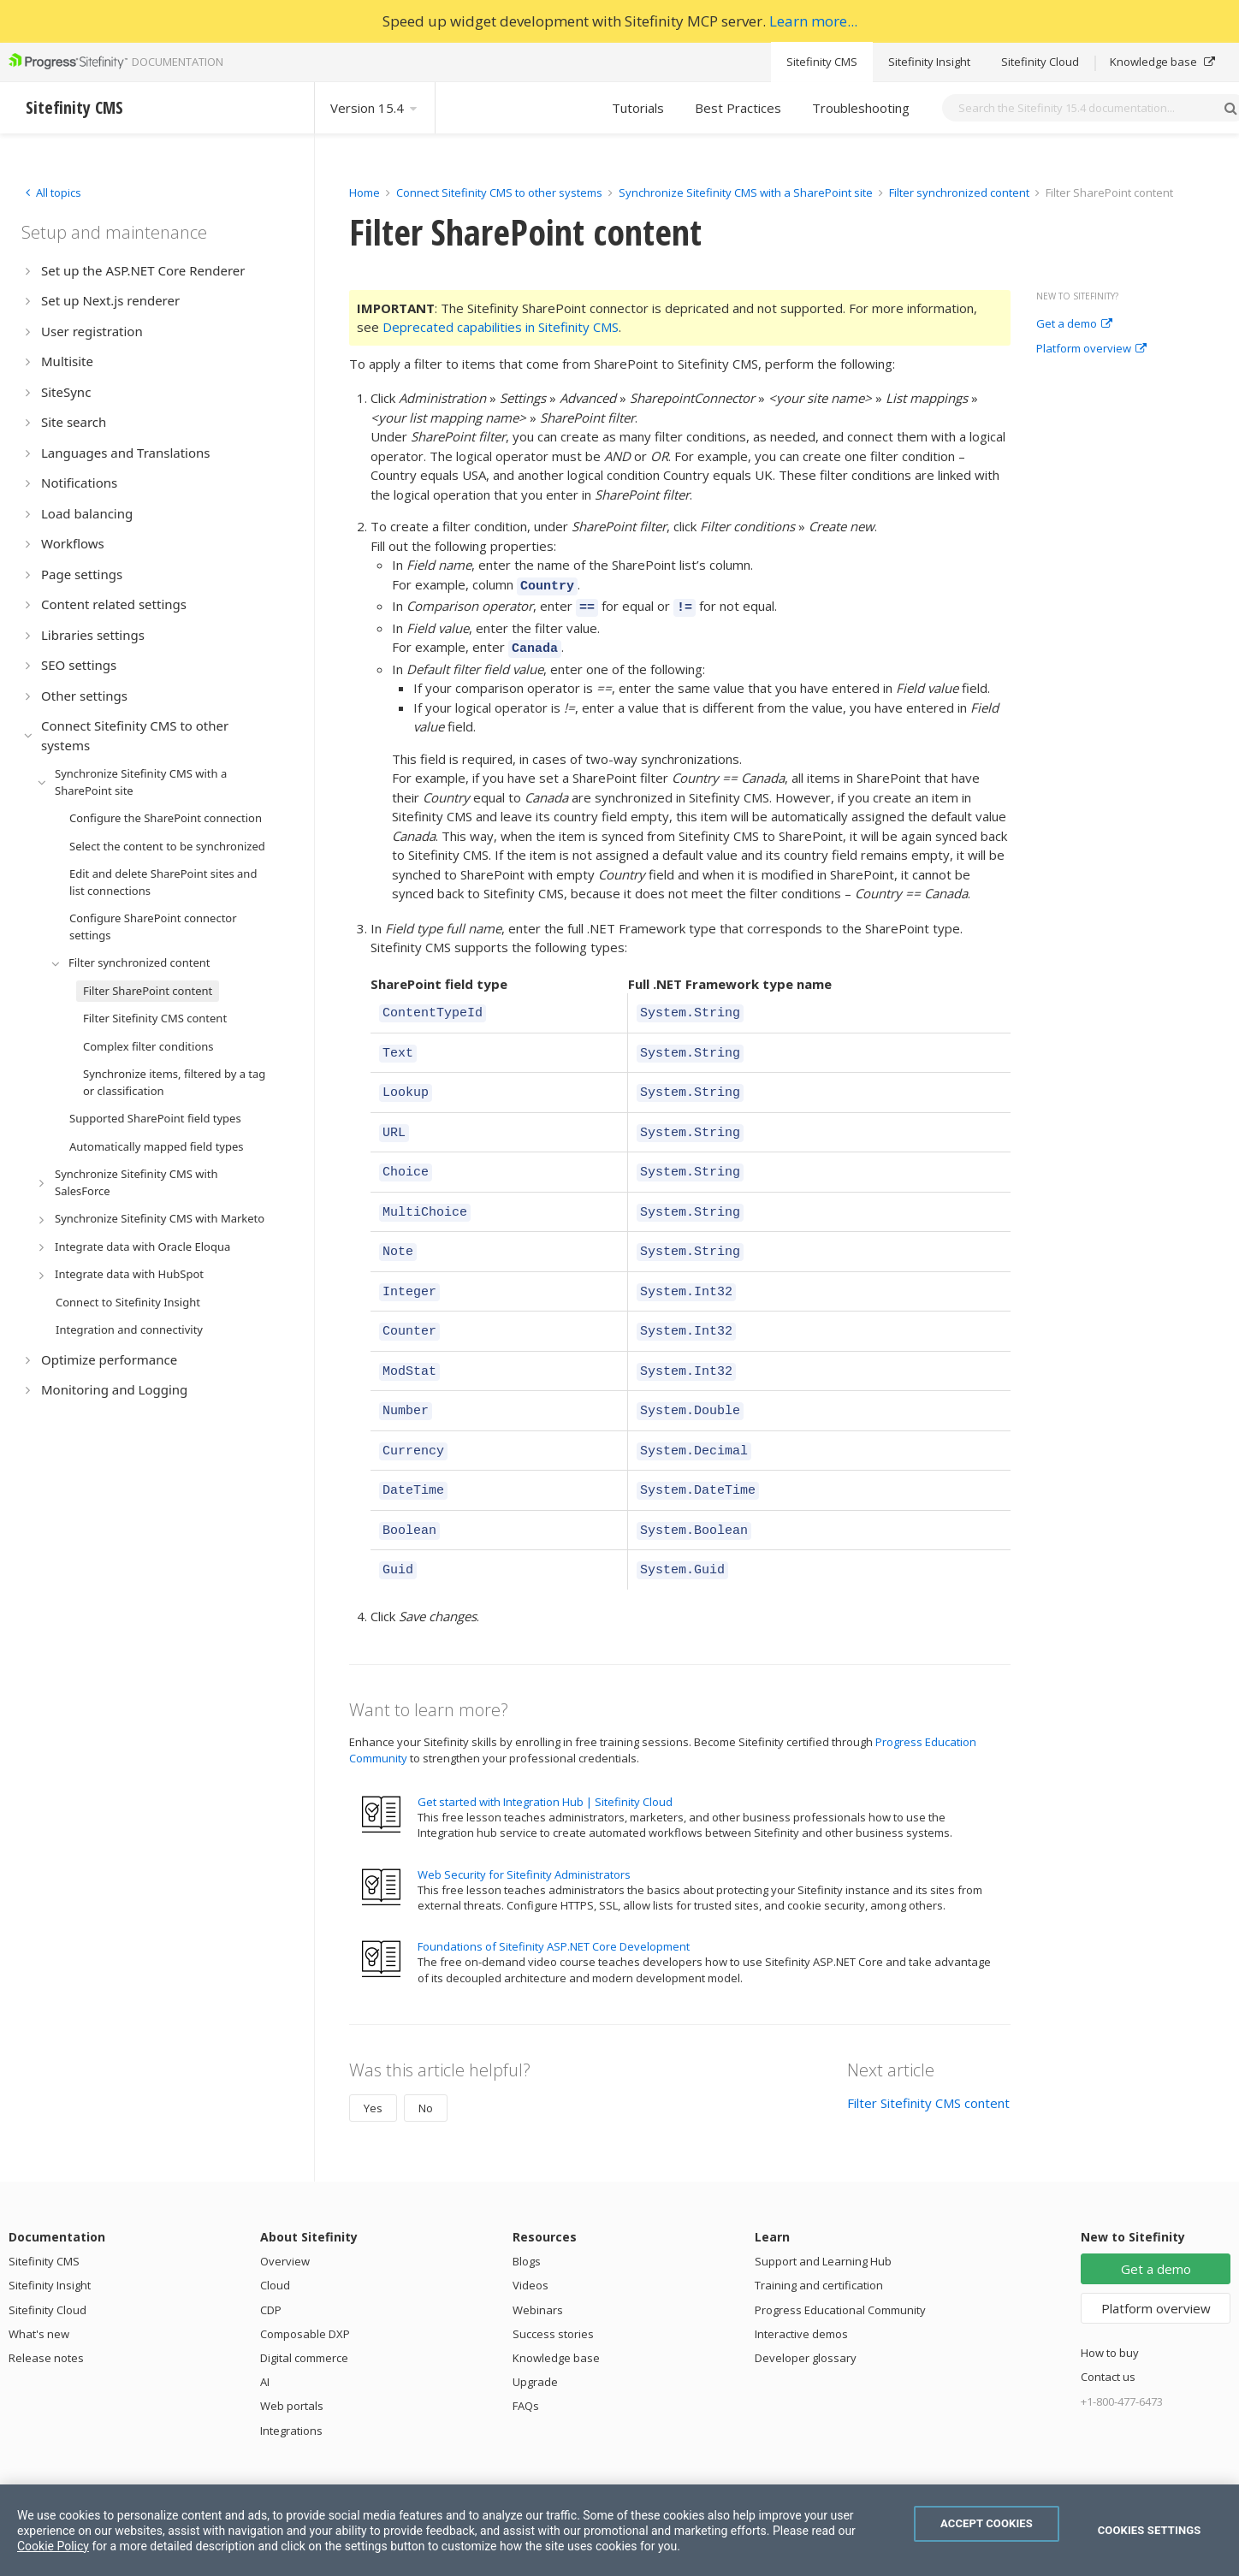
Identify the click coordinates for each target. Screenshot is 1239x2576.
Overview (285, 2215)
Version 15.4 (374, 107)
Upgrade (535, 2335)
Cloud (275, 2239)
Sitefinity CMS (821, 61)
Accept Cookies (986, 2523)
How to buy (1110, 2306)
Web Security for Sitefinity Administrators (524, 1828)
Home (364, 192)
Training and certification (819, 2239)
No (425, 2062)
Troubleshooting (861, 107)
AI (265, 2335)
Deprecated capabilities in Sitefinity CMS (500, 326)
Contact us (1108, 2330)
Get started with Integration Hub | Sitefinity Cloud (545, 1755)
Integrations (291, 2384)
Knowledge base (1162, 61)
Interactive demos (801, 2287)
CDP (271, 2263)
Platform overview (1091, 349)
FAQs (526, 2359)
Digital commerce (304, 2311)
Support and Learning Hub (823, 2215)
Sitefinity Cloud (1040, 61)
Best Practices (738, 107)
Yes (373, 2062)
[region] (619, 2530)
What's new (39, 2287)
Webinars (538, 2263)
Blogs (527, 2215)
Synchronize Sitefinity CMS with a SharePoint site (746, 192)
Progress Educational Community (840, 2263)
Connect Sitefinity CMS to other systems (499, 192)
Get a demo (1074, 324)
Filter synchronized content (959, 192)
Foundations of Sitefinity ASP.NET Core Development (554, 1900)
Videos (530, 2239)
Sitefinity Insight (929, 61)
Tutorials (638, 107)
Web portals (291, 2359)
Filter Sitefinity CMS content (928, 2056)
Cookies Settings (1149, 2530)
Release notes (46, 2311)
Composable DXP (305, 2287)
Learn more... (813, 21)
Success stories (553, 2287)
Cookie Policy (53, 2546)
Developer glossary (806, 2311)
